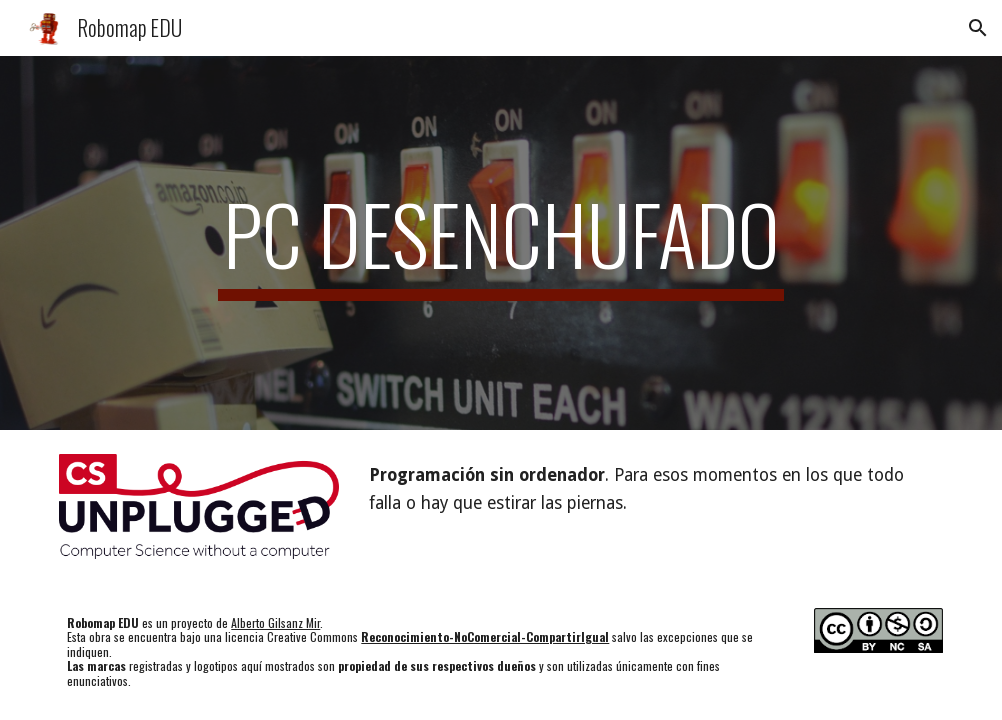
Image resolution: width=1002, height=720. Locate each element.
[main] (500, 243)
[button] (978, 28)
